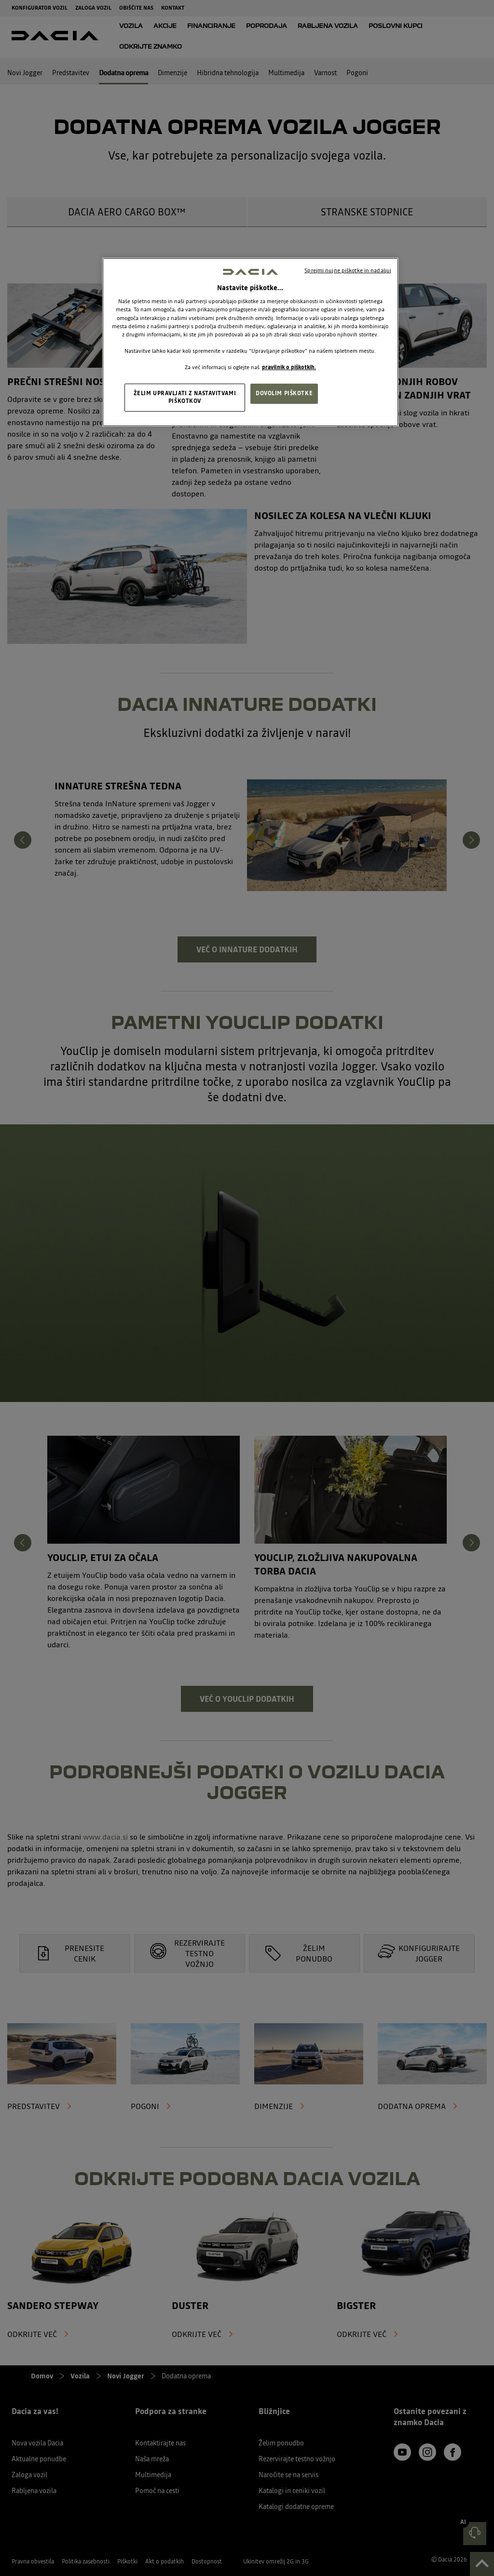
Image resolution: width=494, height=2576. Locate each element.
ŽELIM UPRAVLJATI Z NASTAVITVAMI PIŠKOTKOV (185, 397)
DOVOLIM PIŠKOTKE (284, 393)
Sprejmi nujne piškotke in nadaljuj (347, 270)
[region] (250, 342)
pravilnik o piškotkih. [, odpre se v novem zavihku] (289, 367)
